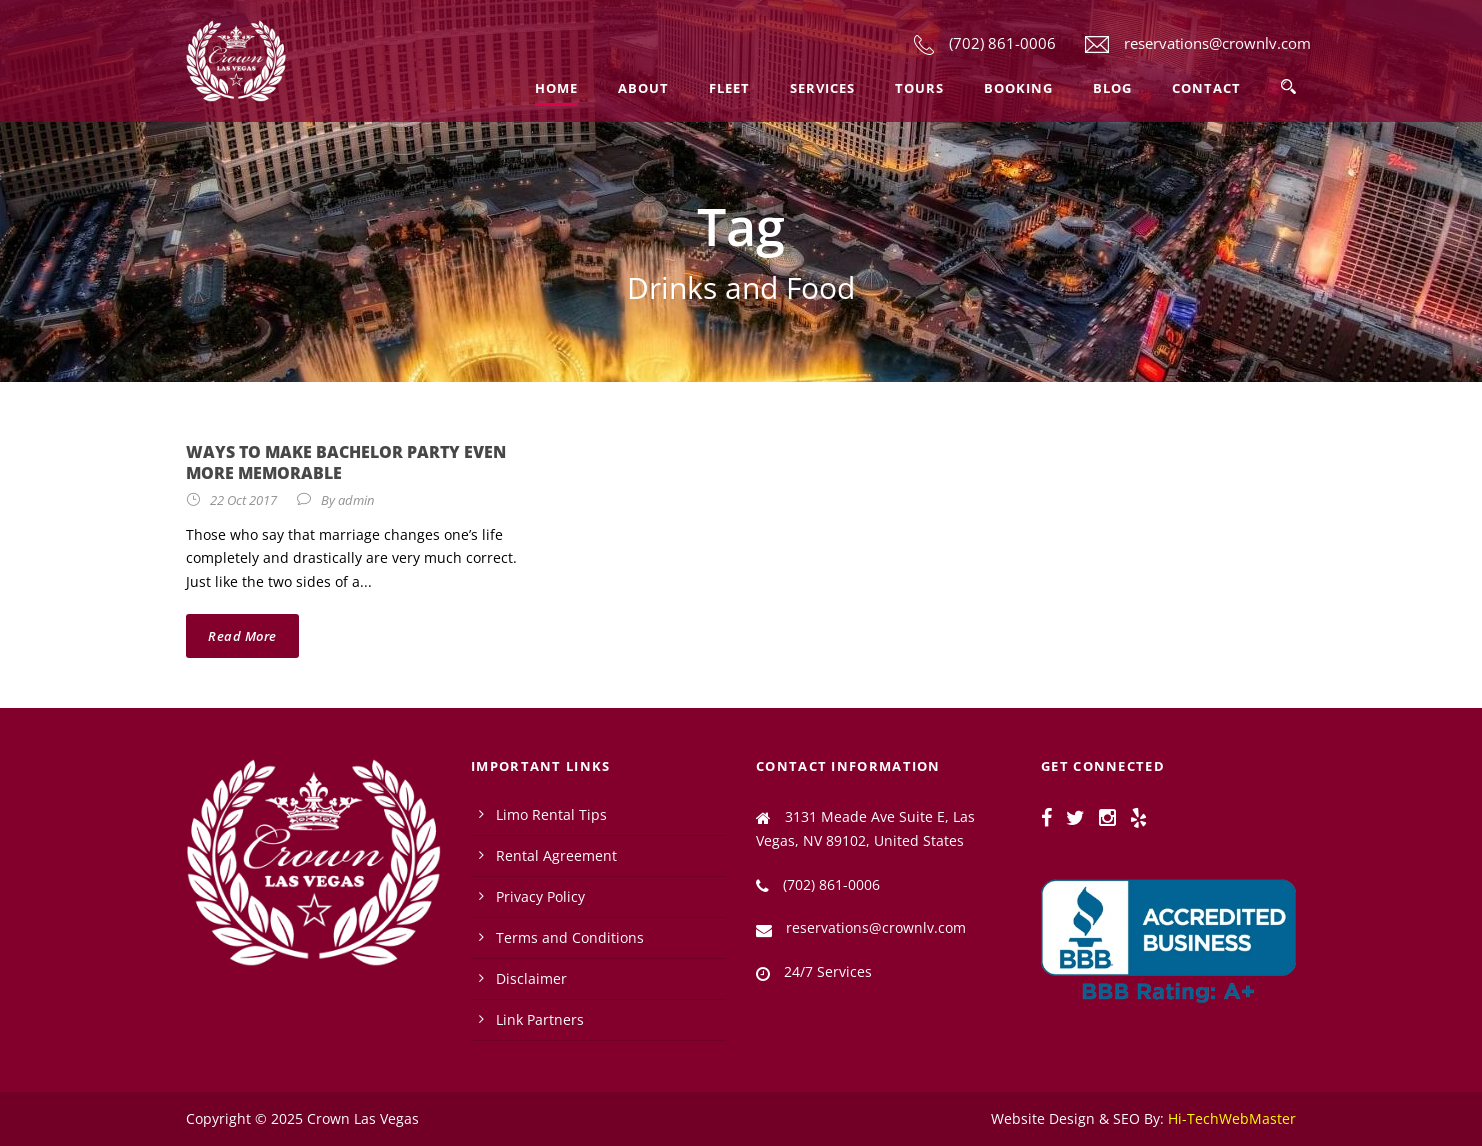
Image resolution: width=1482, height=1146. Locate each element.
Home (556, 88)
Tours (919, 88)
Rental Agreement (556, 855)
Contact (1206, 88)
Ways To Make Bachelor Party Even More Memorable (346, 462)
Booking (1018, 88)
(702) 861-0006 (1002, 43)
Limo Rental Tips (551, 814)
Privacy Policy (540, 896)
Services (822, 88)
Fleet (729, 88)
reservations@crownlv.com (1217, 43)
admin (356, 500)
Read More (242, 636)
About (643, 88)
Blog (1112, 88)
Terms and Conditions (570, 937)
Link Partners (540, 1019)
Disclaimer (531, 978)
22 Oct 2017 (243, 500)
